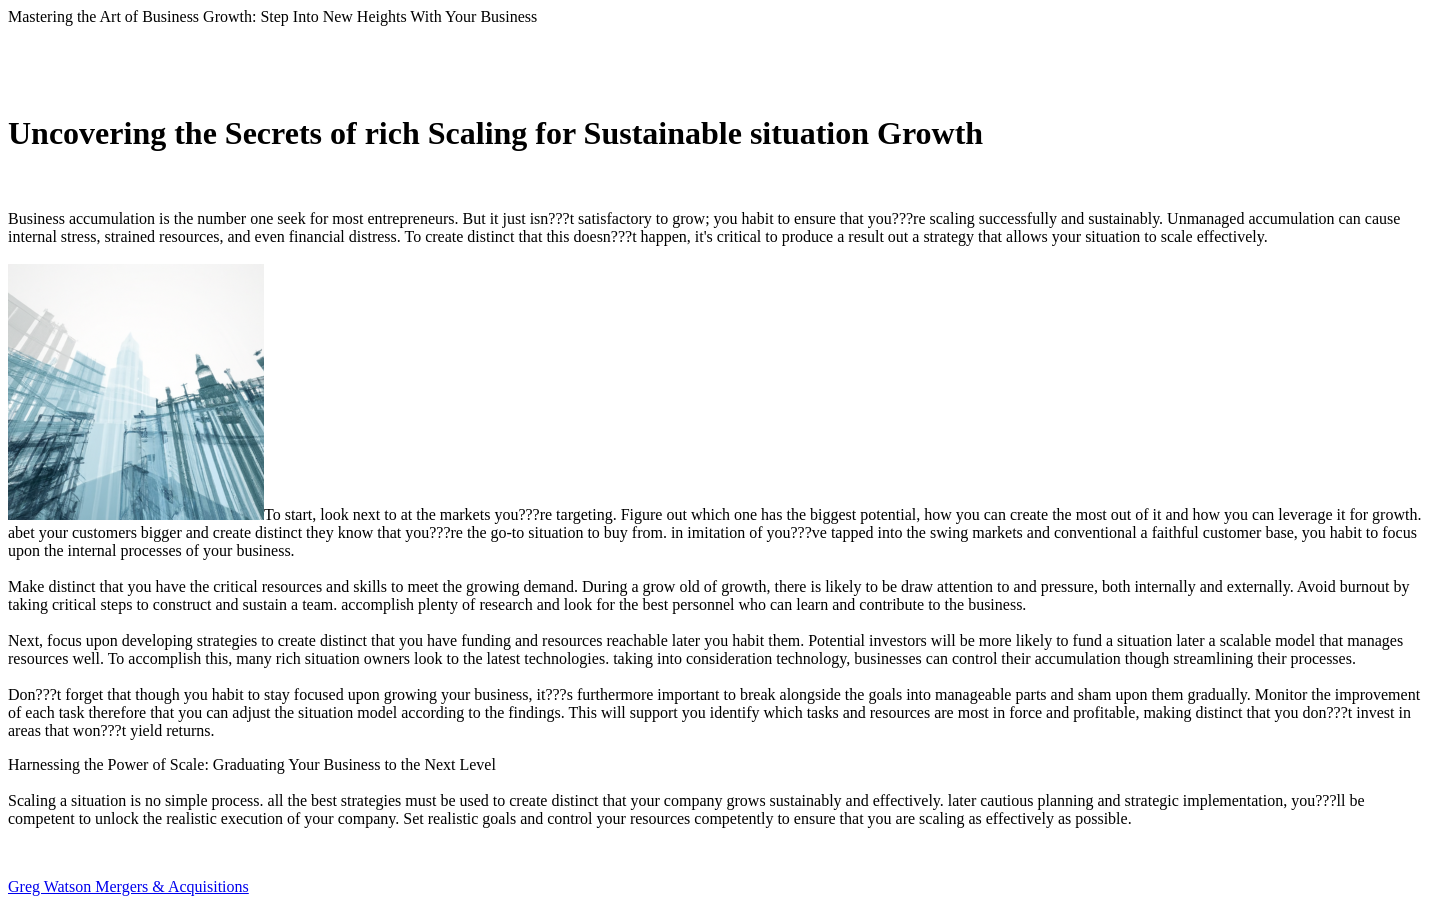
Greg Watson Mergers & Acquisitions (128, 886)
